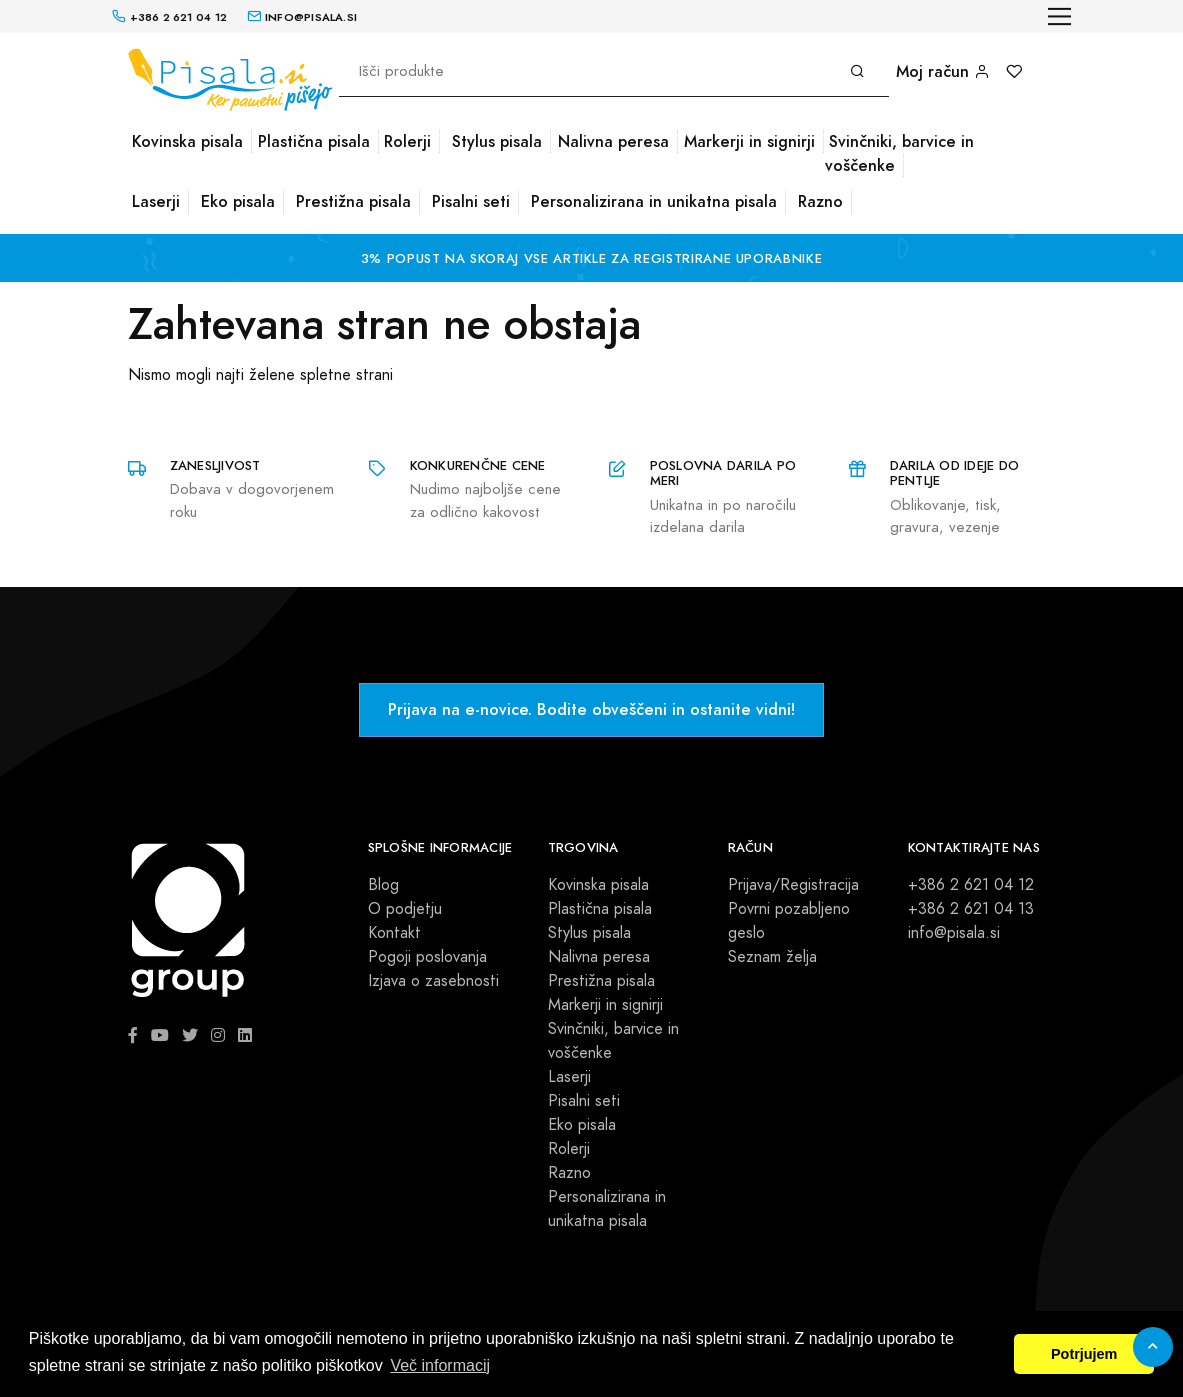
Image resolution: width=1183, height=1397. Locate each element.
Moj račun (943, 71)
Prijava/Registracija (793, 885)
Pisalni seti (471, 201)
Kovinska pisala (187, 141)
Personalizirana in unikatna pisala (654, 201)
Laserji (156, 201)
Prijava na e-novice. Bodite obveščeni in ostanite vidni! (591, 709)
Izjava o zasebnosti (433, 981)
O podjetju (405, 909)
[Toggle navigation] (1059, 16)
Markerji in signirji (749, 141)
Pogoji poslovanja (427, 957)
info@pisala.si (954, 933)
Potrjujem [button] (1084, 1354)
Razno (820, 201)
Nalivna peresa (613, 141)
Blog (383, 885)
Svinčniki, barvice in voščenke (899, 153)
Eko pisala (238, 201)
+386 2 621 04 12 (971, 885)
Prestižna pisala (353, 201)
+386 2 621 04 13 (971, 909)
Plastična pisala (314, 141)
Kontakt (394, 933)
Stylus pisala (497, 141)
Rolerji (407, 141)
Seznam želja (772, 957)
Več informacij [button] (440, 1365)
